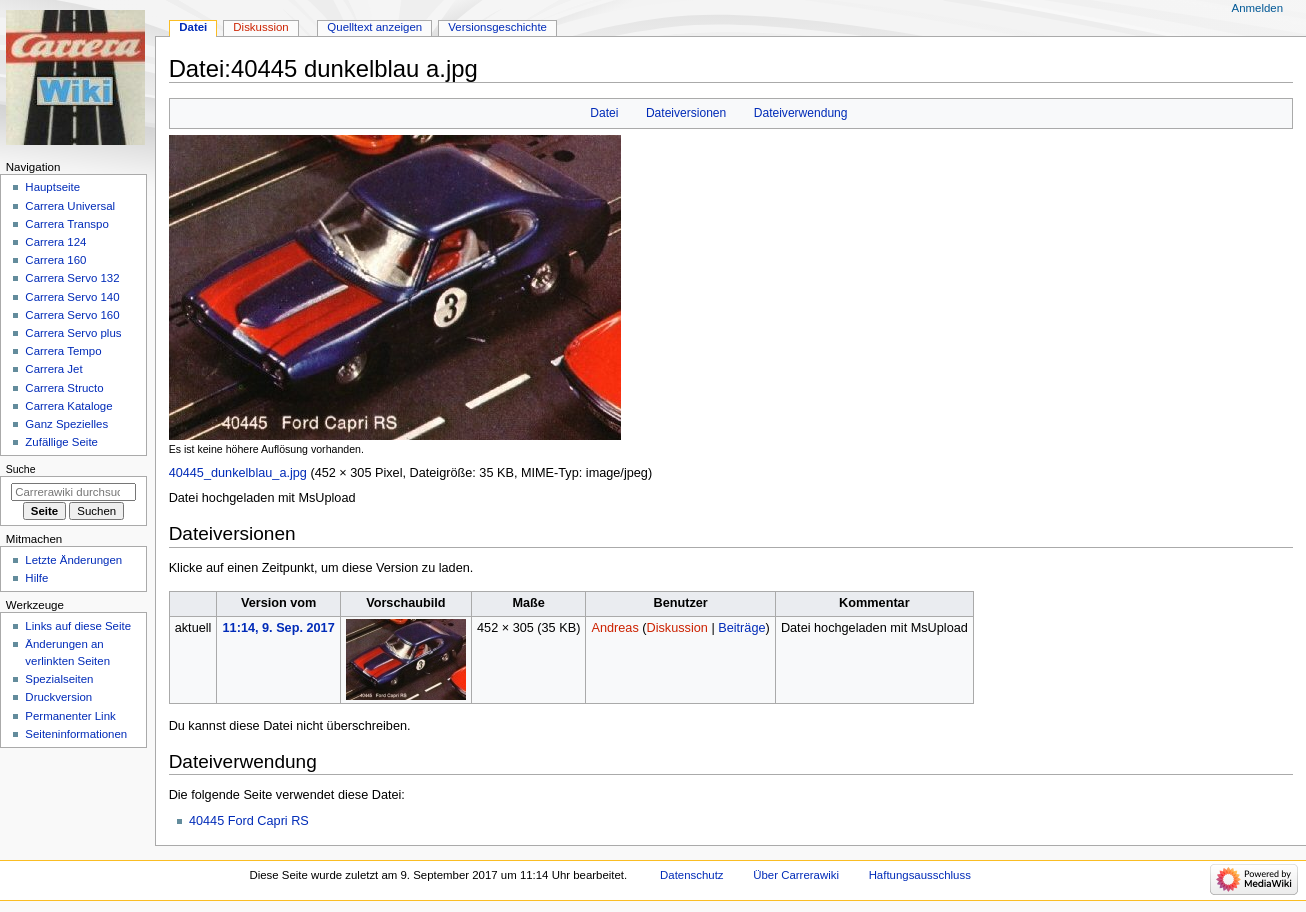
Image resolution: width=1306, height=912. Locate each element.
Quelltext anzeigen (374, 27)
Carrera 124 (55, 242)
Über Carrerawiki (796, 875)
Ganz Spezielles (66, 424)
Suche (21, 469)
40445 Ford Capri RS (249, 821)
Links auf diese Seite (78, 626)
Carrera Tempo (63, 351)
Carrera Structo (64, 388)
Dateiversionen (686, 113)
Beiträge (741, 628)
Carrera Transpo (66, 224)
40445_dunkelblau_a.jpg (238, 473)
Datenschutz (692, 875)
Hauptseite (52, 187)
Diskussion (677, 628)
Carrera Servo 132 (72, 278)
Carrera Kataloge (68, 406)
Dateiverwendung (801, 113)
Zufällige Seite (61, 442)
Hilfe (36, 578)
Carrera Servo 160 (72, 315)
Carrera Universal (70, 206)
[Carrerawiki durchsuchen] (73, 492)
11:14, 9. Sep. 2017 (279, 628)
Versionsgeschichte (497, 27)
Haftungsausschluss (920, 875)
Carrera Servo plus (73, 333)
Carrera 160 (55, 260)
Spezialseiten (59, 679)
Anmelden (1258, 8)
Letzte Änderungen (73, 560)
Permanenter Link (70, 716)
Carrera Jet (53, 369)
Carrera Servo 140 (72, 297)
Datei (604, 113)
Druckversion (58, 697)
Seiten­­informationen (76, 734)
